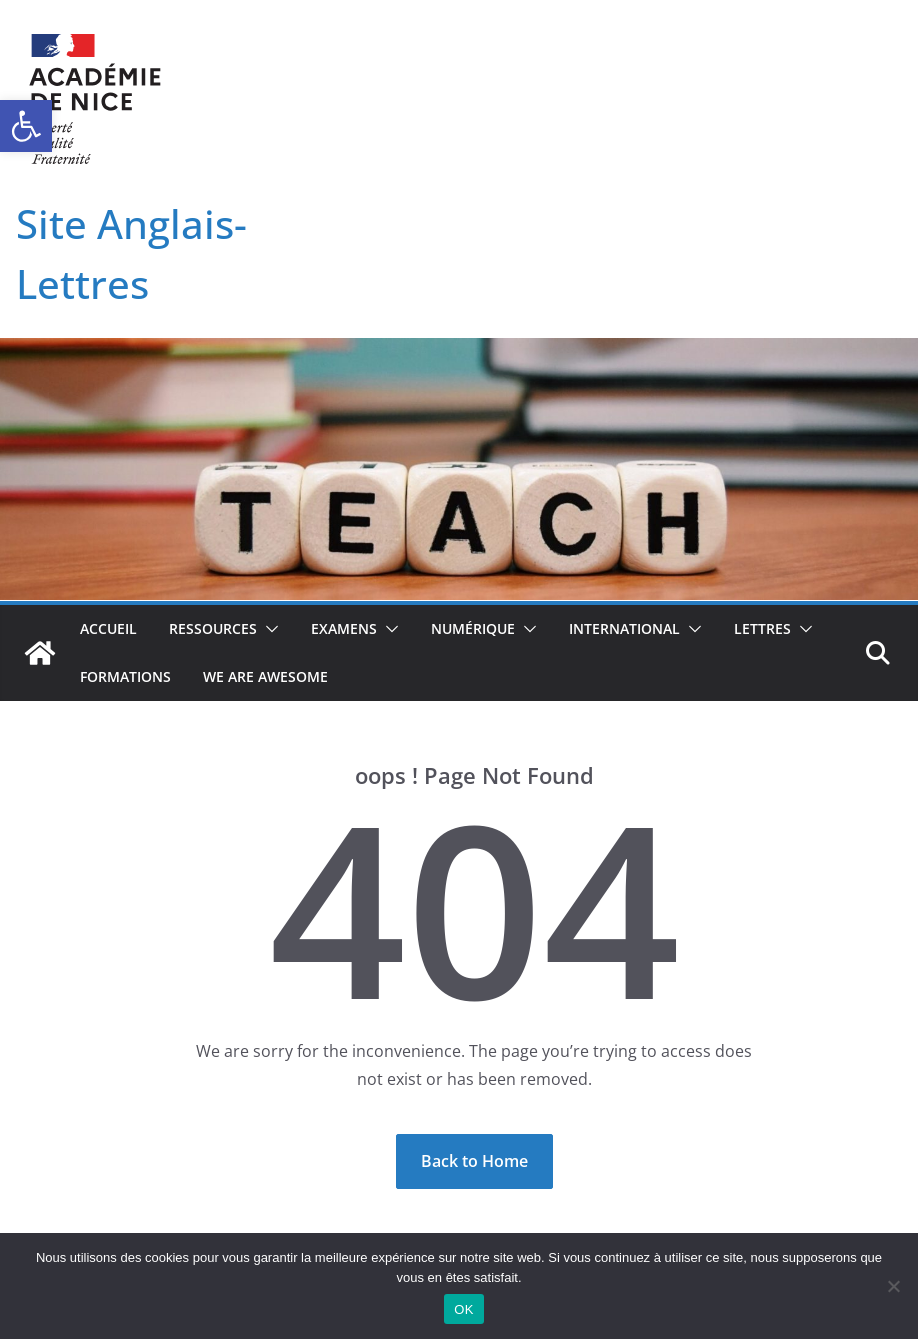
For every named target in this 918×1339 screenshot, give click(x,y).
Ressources (213, 628)
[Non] (893, 1286)
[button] (26, 126)
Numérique (473, 628)
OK (463, 1309)
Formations (125, 676)
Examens (344, 628)
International (624, 628)
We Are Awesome (265, 676)
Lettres (762, 628)
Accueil (108, 628)
